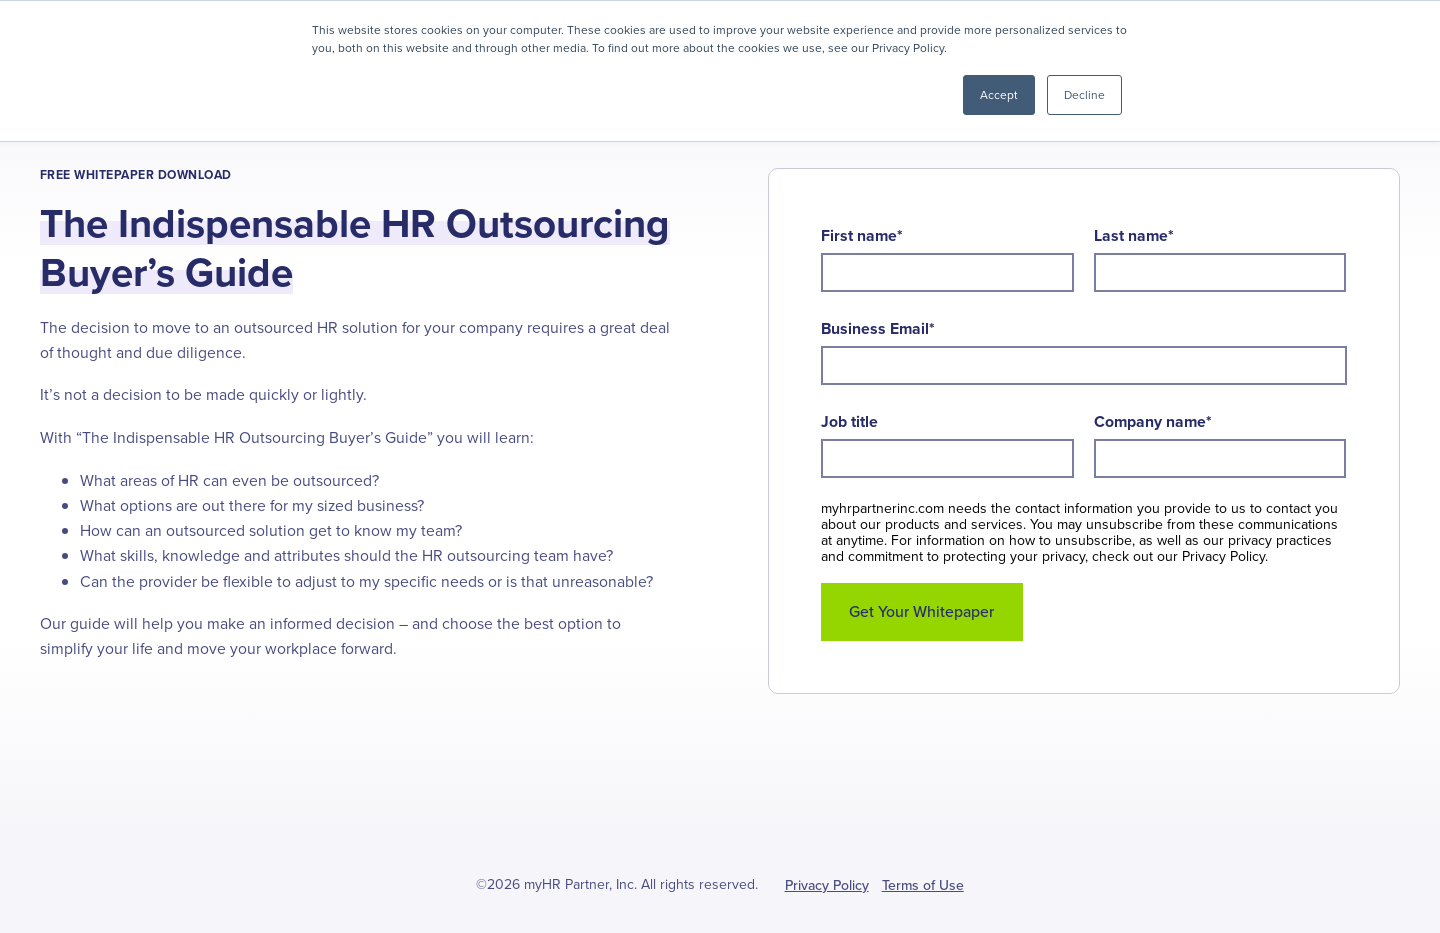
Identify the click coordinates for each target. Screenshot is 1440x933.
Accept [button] (999, 95)
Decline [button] (1084, 95)
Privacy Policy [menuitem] (827, 885)
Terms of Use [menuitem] (923, 885)
